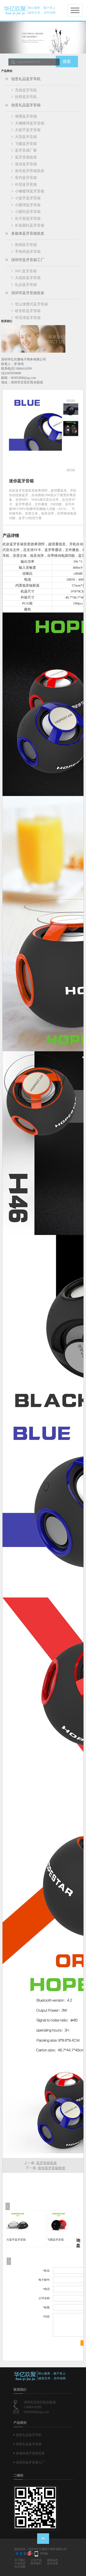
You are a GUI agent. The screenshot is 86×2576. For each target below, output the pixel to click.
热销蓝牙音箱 (26, 245)
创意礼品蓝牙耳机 (26, 79)
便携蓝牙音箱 (26, 116)
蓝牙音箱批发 (26, 157)
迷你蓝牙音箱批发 (29, 171)
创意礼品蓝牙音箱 (26, 105)
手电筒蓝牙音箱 (28, 251)
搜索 (67, 61)
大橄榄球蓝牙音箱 (29, 123)
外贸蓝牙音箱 (26, 184)
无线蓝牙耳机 (26, 90)
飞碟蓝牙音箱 (26, 144)
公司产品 (36, 2560)
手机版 (44, 2553)
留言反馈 (52, 2563)
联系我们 (36, 2563)
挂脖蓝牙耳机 (26, 97)
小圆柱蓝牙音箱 (28, 212)
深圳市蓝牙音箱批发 (27, 293)
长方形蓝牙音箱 (28, 218)
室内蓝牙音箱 (26, 178)
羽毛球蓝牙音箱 (28, 318)
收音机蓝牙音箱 (28, 311)
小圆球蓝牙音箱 (28, 205)
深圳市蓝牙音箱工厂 (27, 260)
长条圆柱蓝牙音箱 (29, 225)
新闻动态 (52, 2560)
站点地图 (19, 2566)
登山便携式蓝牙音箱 (31, 304)
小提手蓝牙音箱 (28, 198)
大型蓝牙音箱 (26, 137)
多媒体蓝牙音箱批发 (27, 233)
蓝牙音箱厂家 (26, 150)
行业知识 (19, 2563)
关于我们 (19, 2560)
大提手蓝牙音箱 (28, 130)
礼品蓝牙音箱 (26, 285)
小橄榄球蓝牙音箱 (29, 191)
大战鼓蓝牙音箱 (28, 278)
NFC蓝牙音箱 (26, 271)
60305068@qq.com (36, 2412)
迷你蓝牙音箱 (26, 164)
